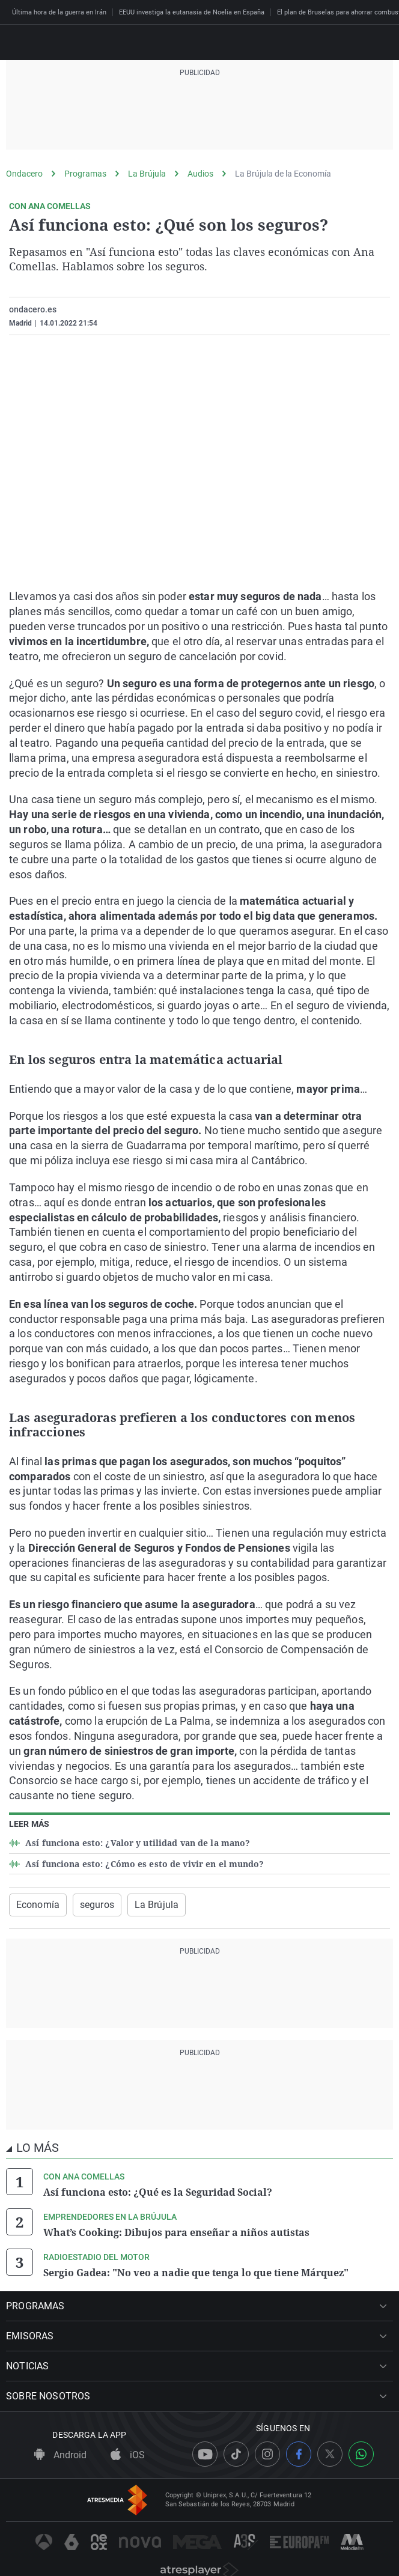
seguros (97, 1904)
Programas (85, 173)
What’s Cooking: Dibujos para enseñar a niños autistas (176, 2232)
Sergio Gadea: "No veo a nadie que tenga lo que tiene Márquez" (196, 2272)
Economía (37, 1904)
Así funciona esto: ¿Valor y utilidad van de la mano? (136, 1842)
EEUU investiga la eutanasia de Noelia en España (191, 12)
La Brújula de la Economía (283, 173)
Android (60, 2455)
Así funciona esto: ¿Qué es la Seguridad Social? (157, 2192)
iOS (128, 2455)
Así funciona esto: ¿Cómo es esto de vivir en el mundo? (143, 1864)
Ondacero (24, 173)
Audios (200, 173)
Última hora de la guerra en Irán (59, 12)
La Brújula (147, 173)
